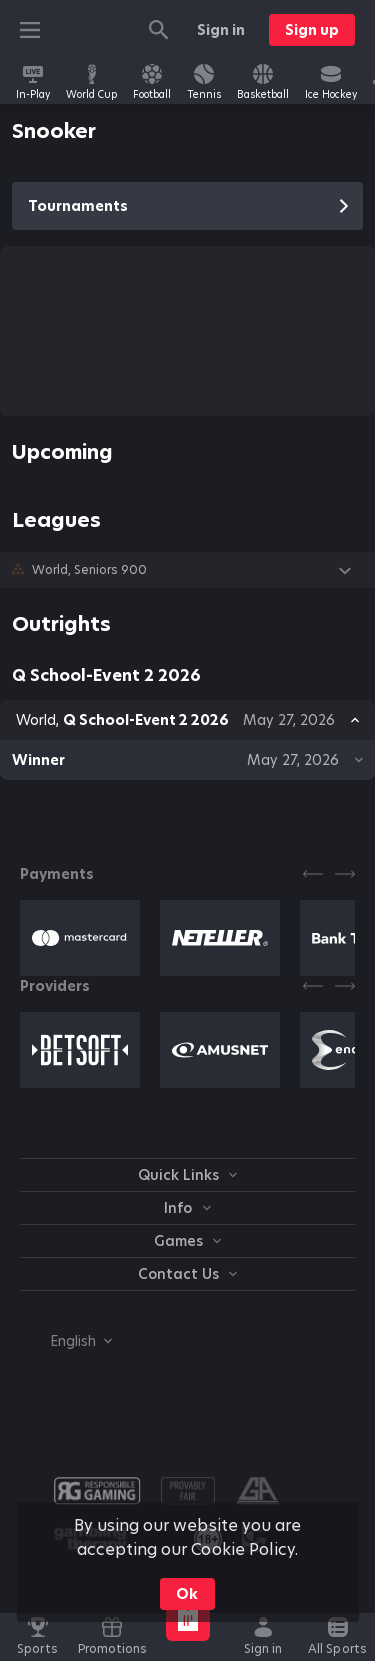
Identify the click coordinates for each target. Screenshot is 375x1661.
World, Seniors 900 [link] (89, 570)
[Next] (345, 874)
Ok (187, 1594)
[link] (33, 82)
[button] (187, 570)
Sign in (221, 30)
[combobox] (66, 1341)
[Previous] (313, 874)
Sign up (312, 30)
